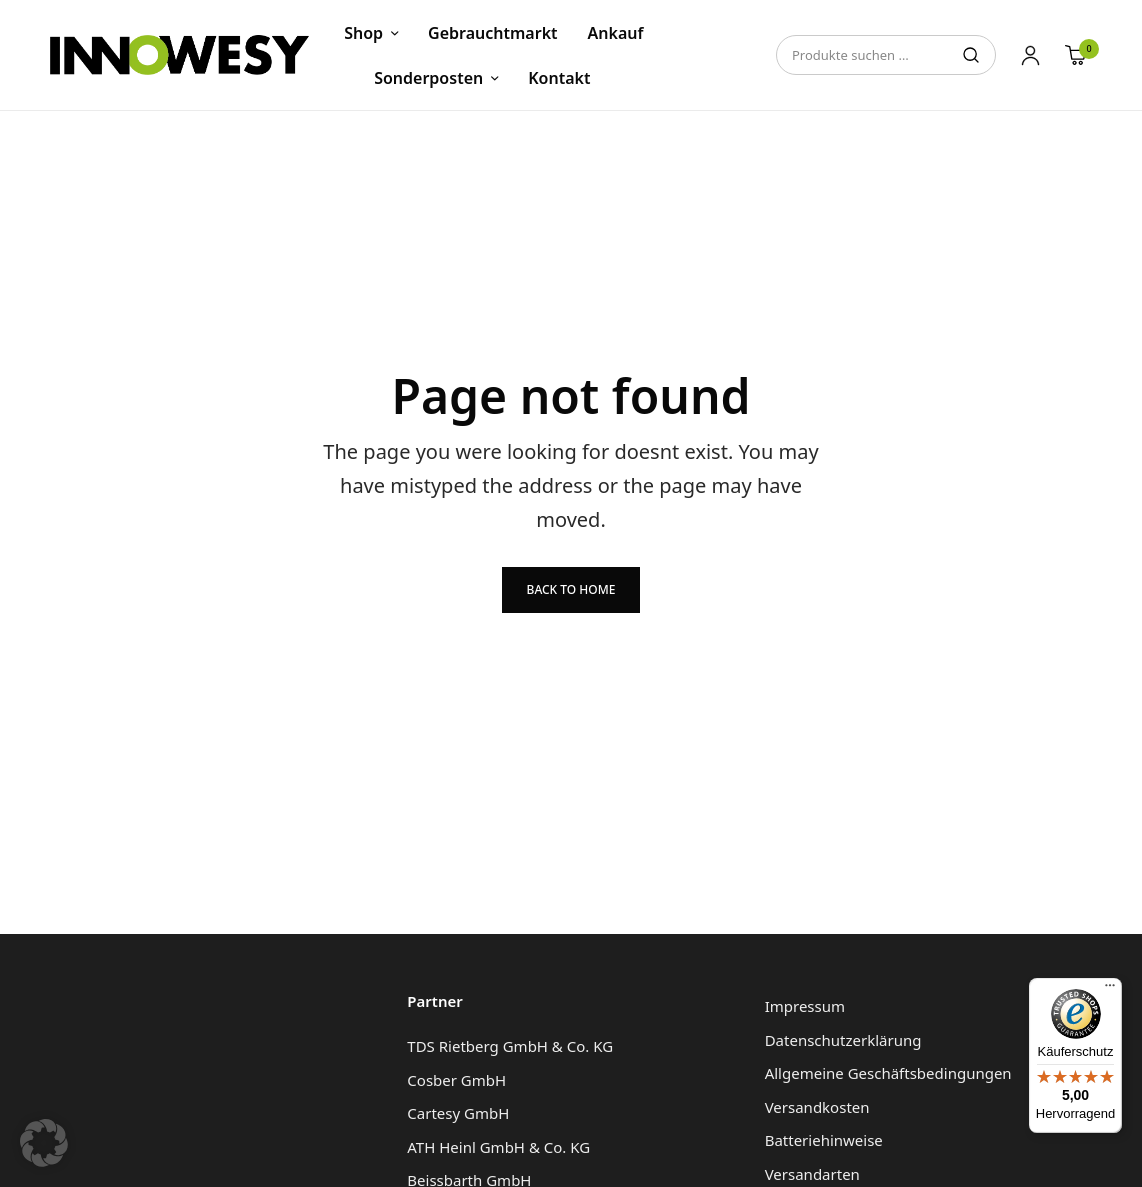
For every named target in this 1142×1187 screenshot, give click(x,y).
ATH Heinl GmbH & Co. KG (498, 1147)
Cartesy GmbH (458, 1113)
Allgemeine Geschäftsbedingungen (888, 1073)
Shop (363, 33)
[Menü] (1110, 990)
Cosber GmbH (456, 1080)
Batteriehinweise (824, 1140)
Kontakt (559, 78)
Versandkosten (817, 1107)
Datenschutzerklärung (843, 1040)
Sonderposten (428, 78)
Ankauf (616, 33)
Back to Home (571, 589)
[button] (44, 1143)
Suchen (971, 55)
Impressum (805, 1006)
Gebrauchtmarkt (493, 33)
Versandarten (812, 1174)
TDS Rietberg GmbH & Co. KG (510, 1046)
